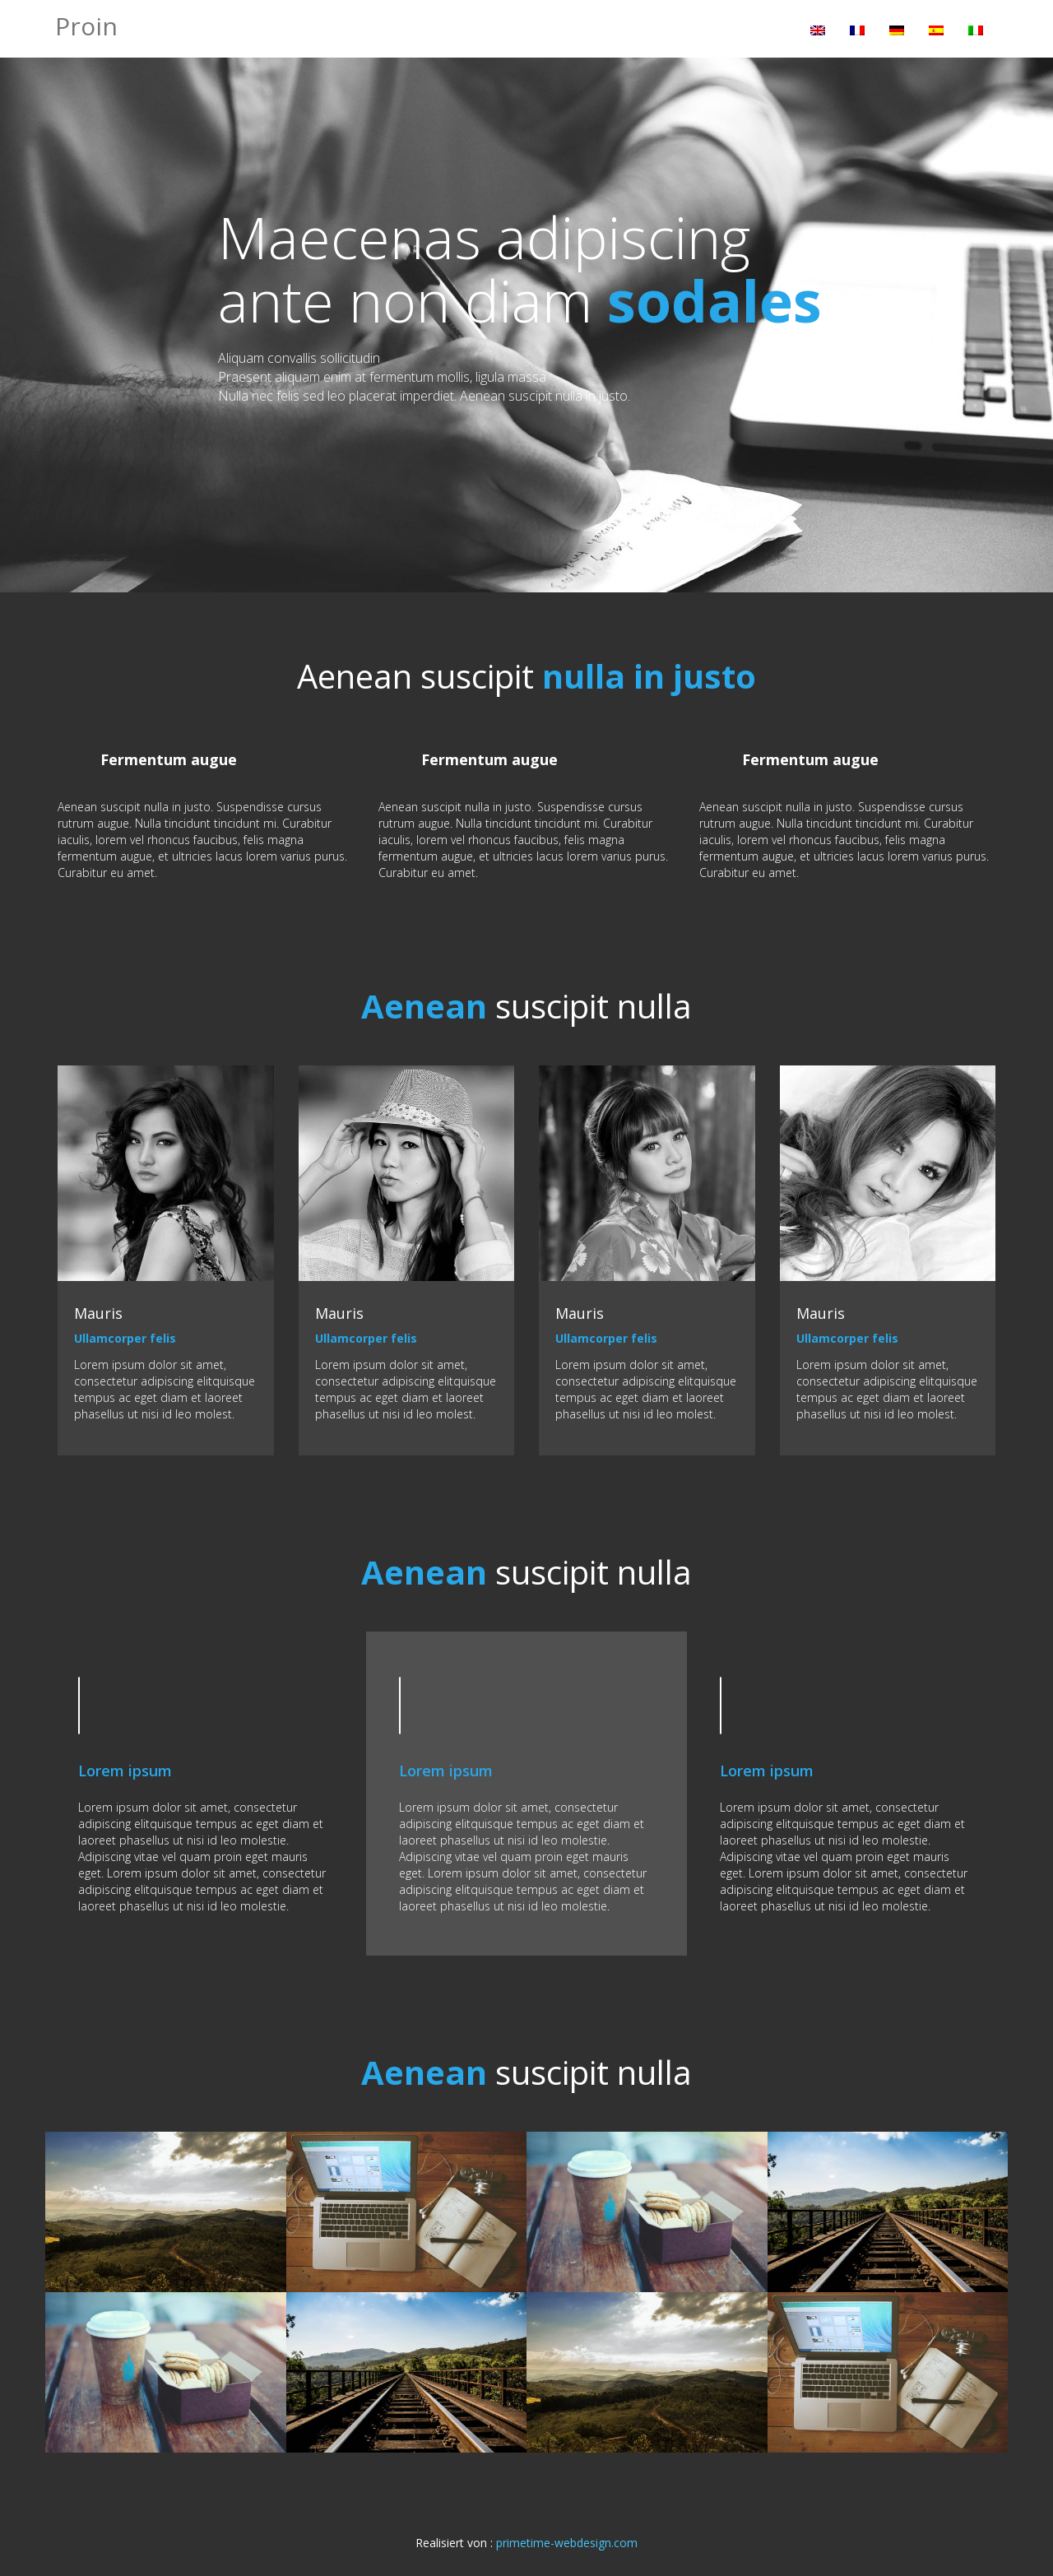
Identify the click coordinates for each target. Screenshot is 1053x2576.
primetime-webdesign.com (567, 2542)
